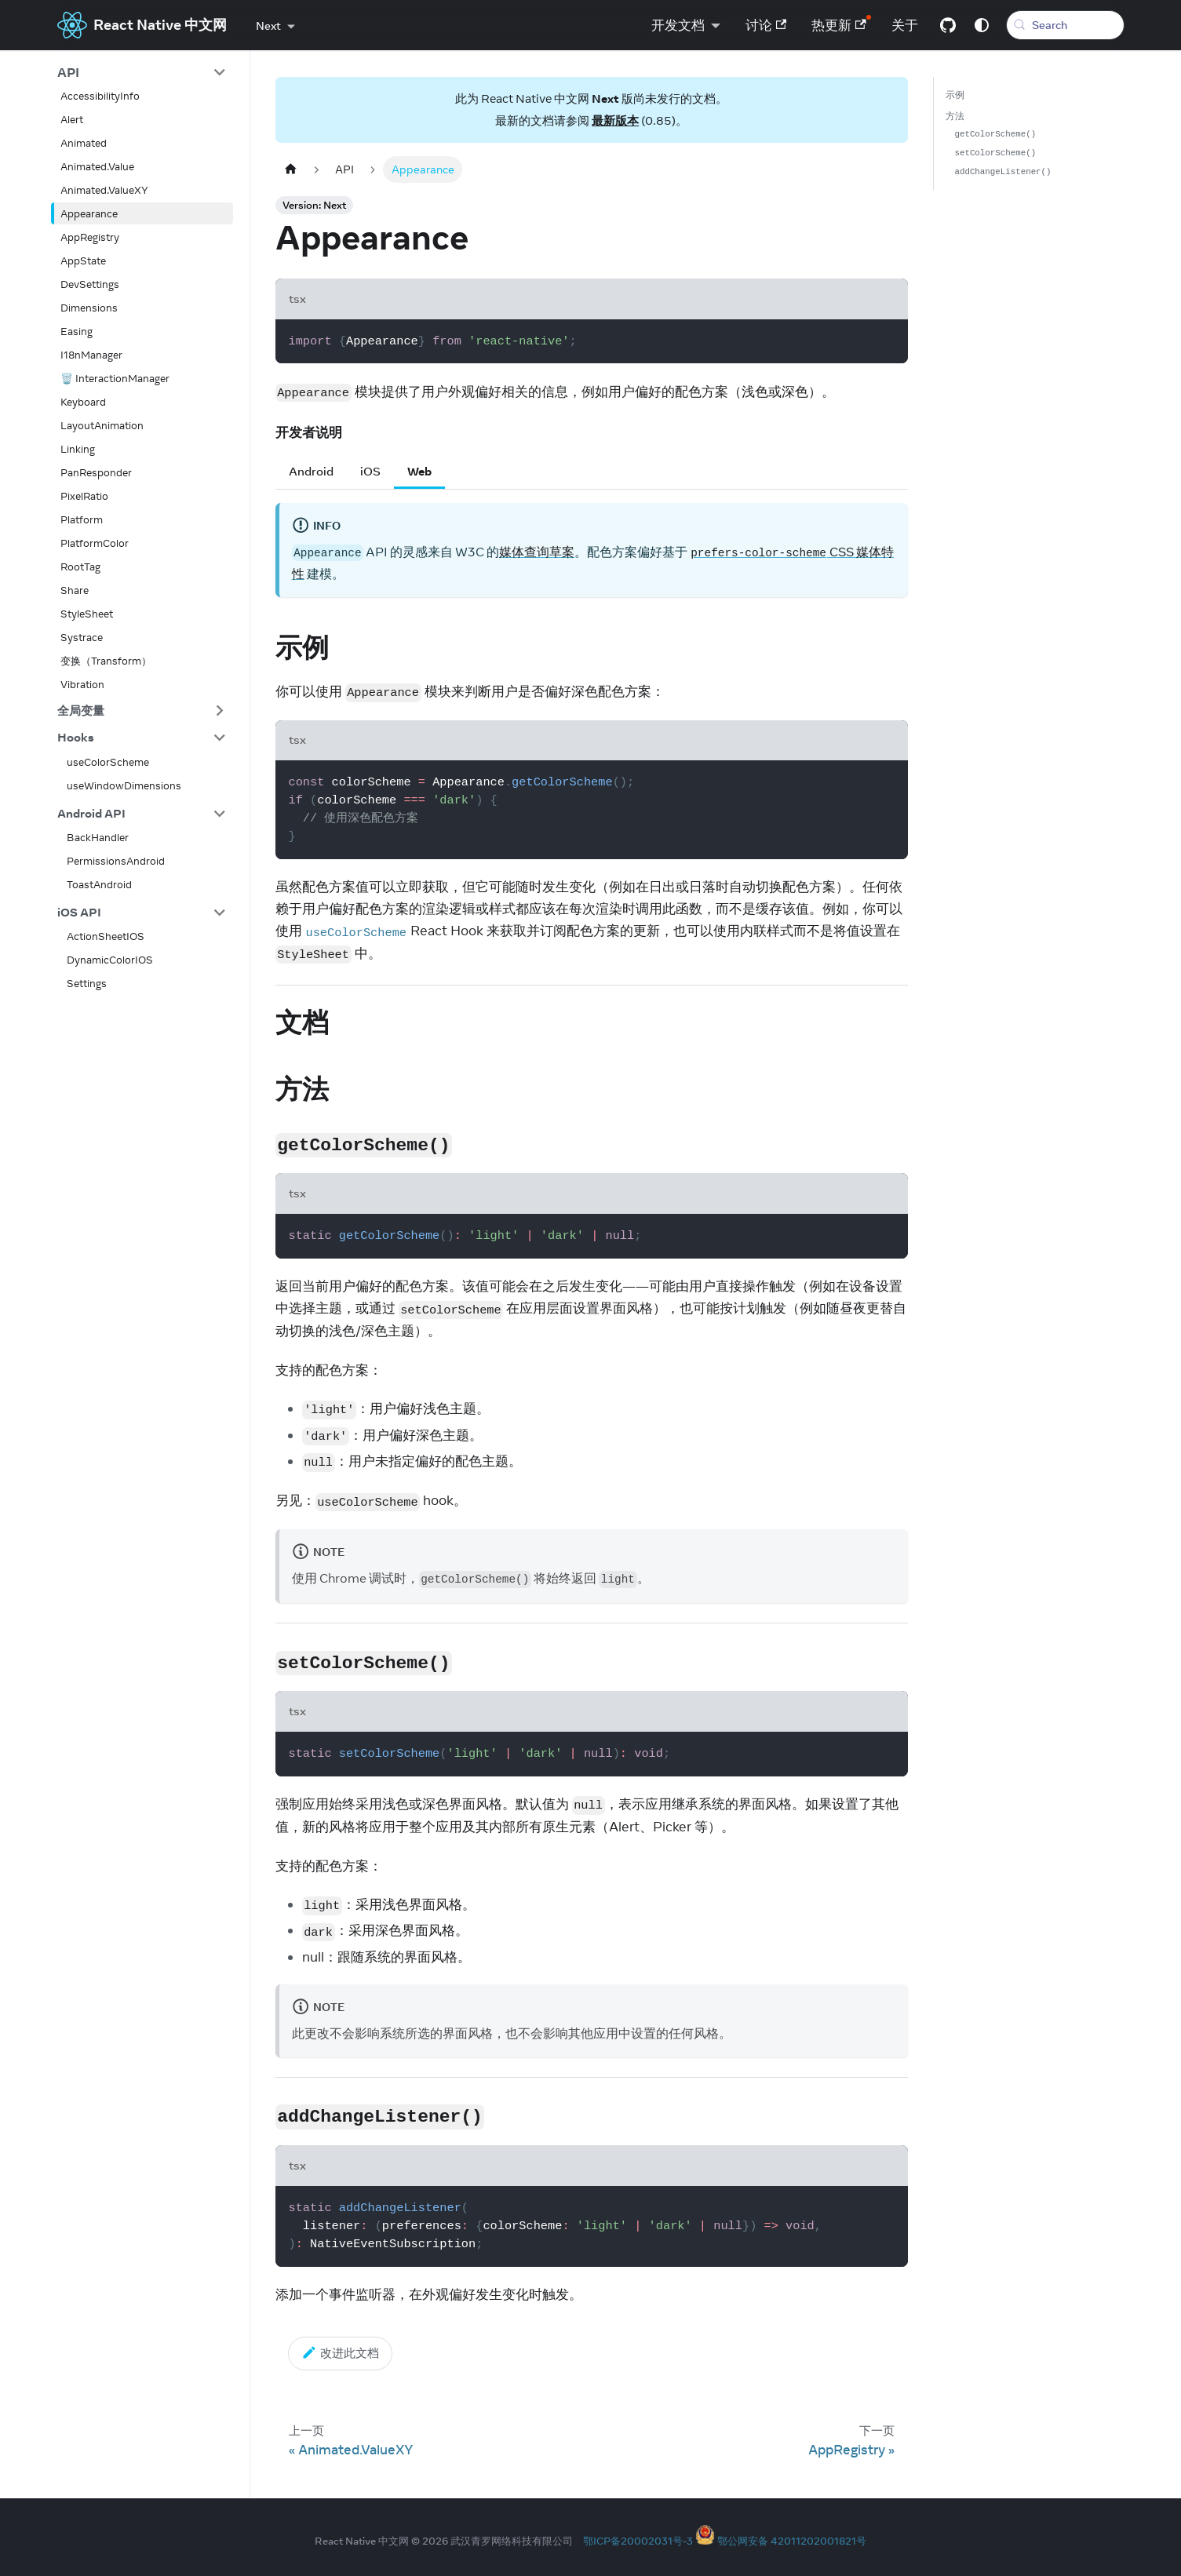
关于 (900, 25)
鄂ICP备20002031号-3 (638, 2540)
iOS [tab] (370, 471)
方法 (955, 116)
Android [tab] (311, 471)
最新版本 (615, 120)
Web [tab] (419, 471)
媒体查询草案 (536, 551)
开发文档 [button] (673, 25)
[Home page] (291, 169)
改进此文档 (340, 2352)
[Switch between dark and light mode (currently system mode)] (977, 25)
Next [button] (268, 26)
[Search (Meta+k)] (1063, 25)
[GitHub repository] (943, 25)
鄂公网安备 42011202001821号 (791, 2540)
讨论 (761, 25)
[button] (142, 72)
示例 (955, 94)
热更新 (834, 25)
